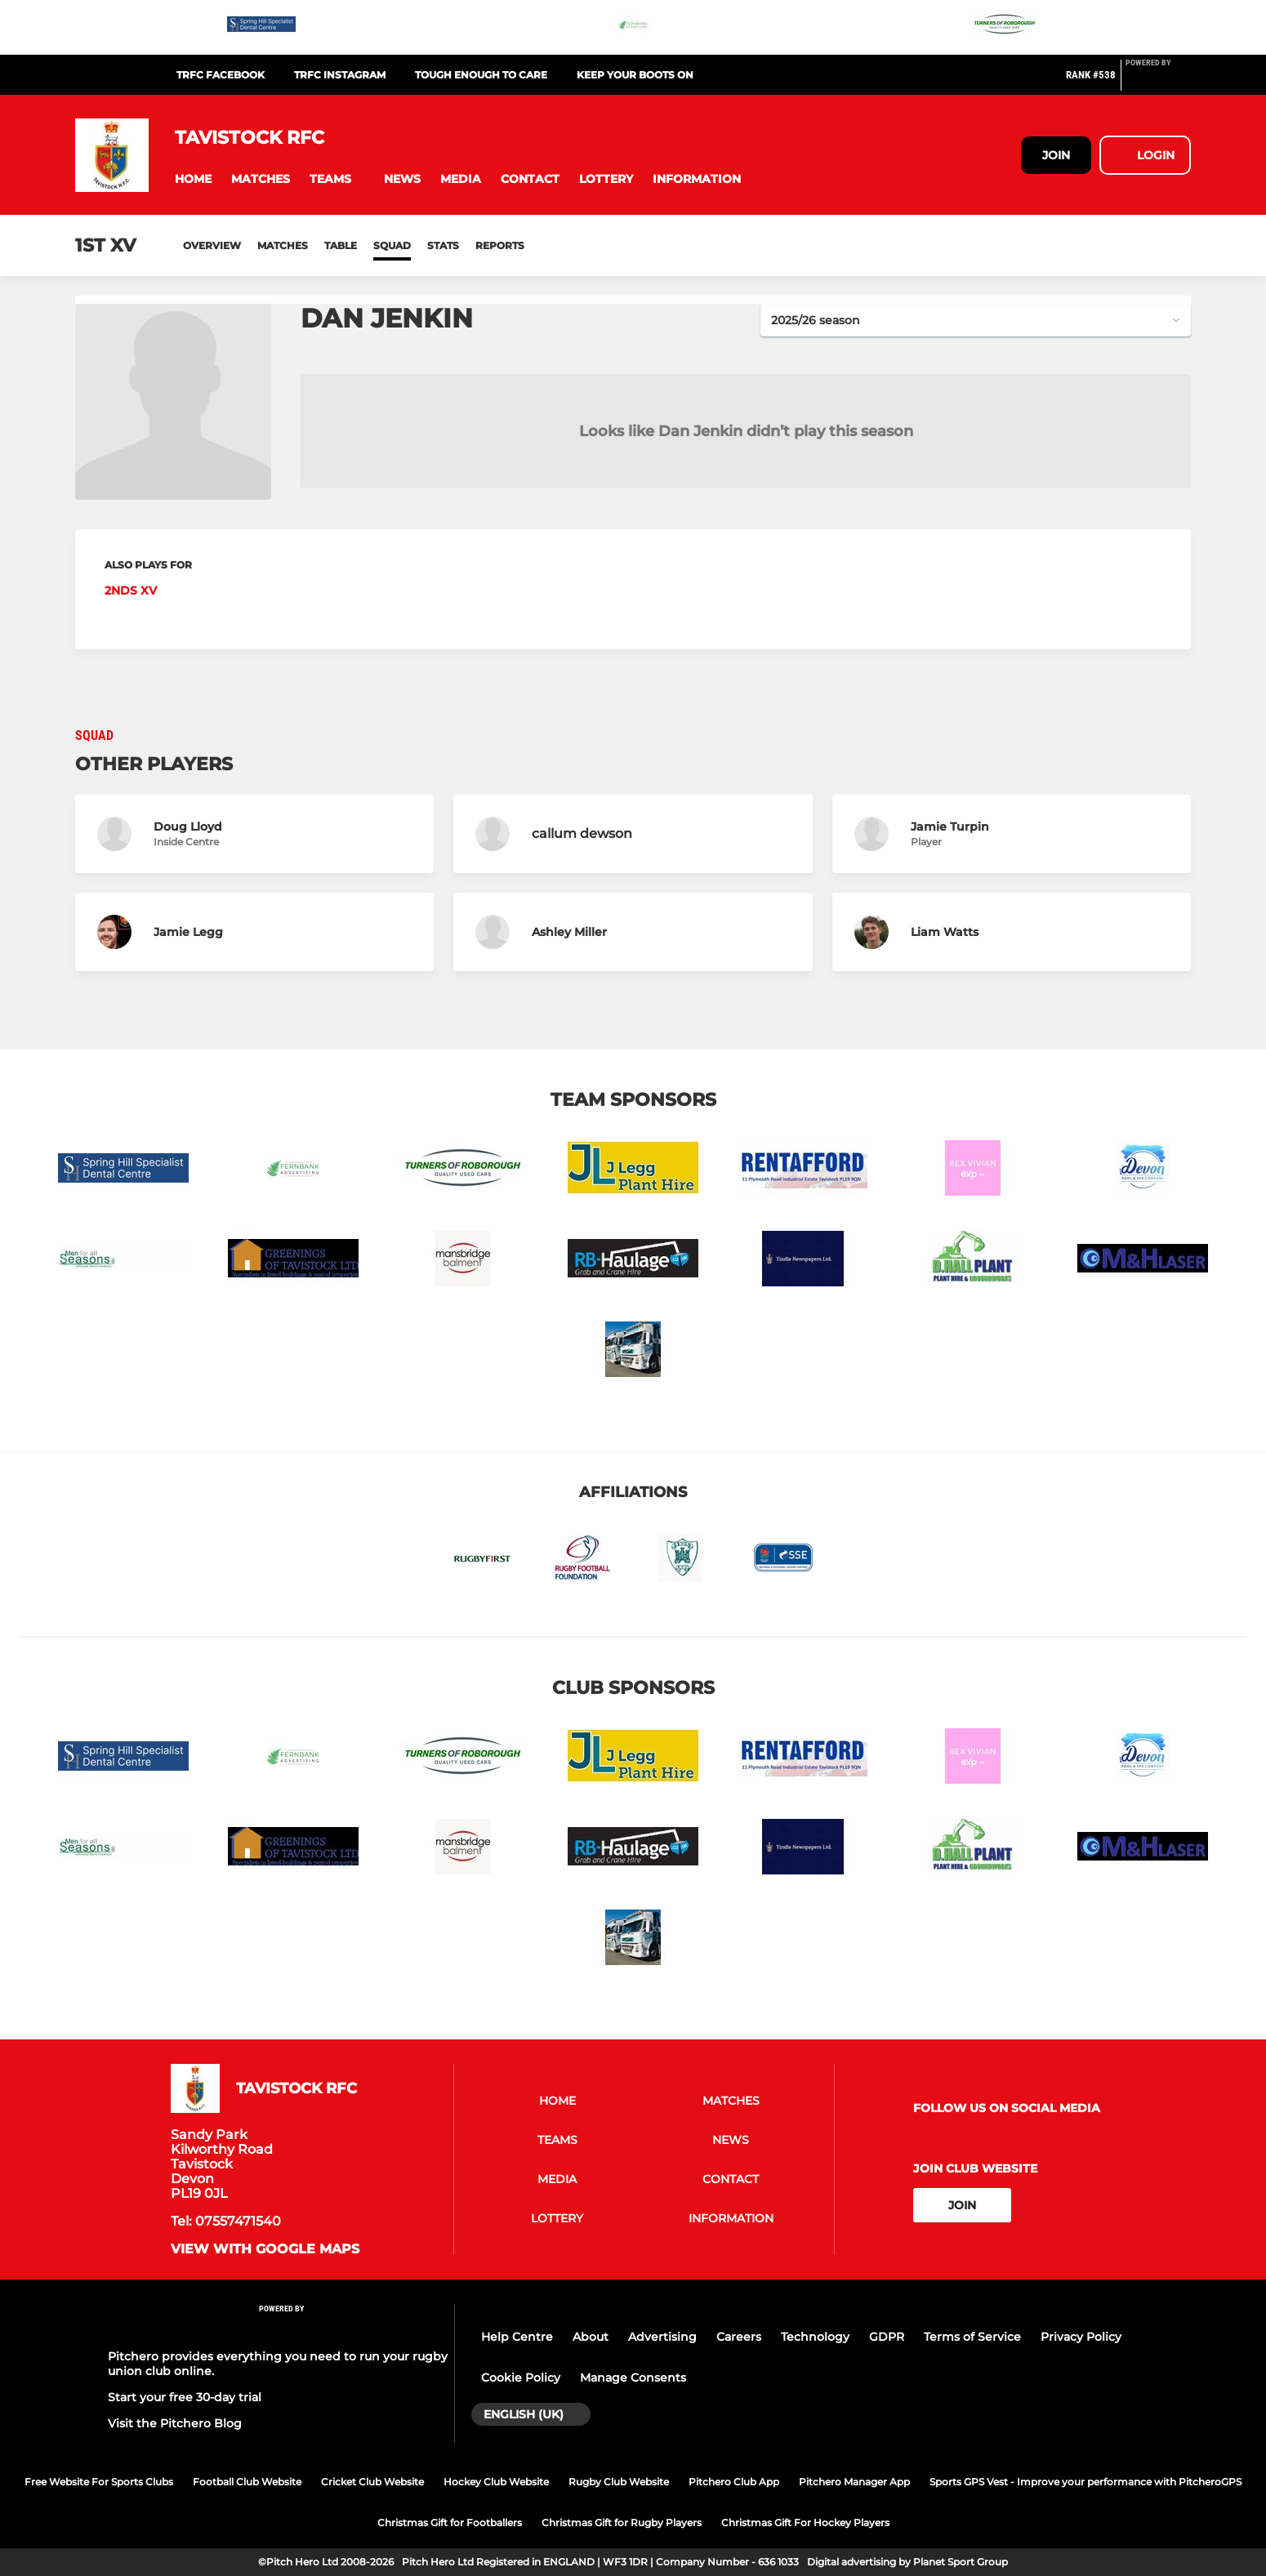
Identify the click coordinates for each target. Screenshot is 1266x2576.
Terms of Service (972, 2336)
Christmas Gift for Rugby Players (622, 2522)
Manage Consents (633, 2377)
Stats (443, 245)
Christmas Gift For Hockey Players (805, 2522)
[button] (193, 179)
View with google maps (265, 2249)
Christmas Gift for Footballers (449, 2522)
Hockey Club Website (496, 2482)
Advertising (662, 2336)
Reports (499, 245)
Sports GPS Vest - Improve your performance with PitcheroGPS (1085, 2482)
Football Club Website (247, 2482)
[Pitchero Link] (1158, 81)
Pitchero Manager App (854, 2482)
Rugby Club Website (618, 2482)
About (590, 2336)
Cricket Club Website (372, 2482)
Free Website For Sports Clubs (99, 2482)
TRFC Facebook (220, 75)
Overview (212, 245)
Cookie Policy (520, 2377)
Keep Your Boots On (635, 75)
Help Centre (517, 2336)
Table (340, 245)
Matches (282, 245)
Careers (738, 2336)
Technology (815, 2336)
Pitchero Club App (734, 2482)
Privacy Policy (1081, 2336)
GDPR (886, 2336)
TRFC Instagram (340, 75)
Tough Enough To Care (481, 75)
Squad (392, 245)
